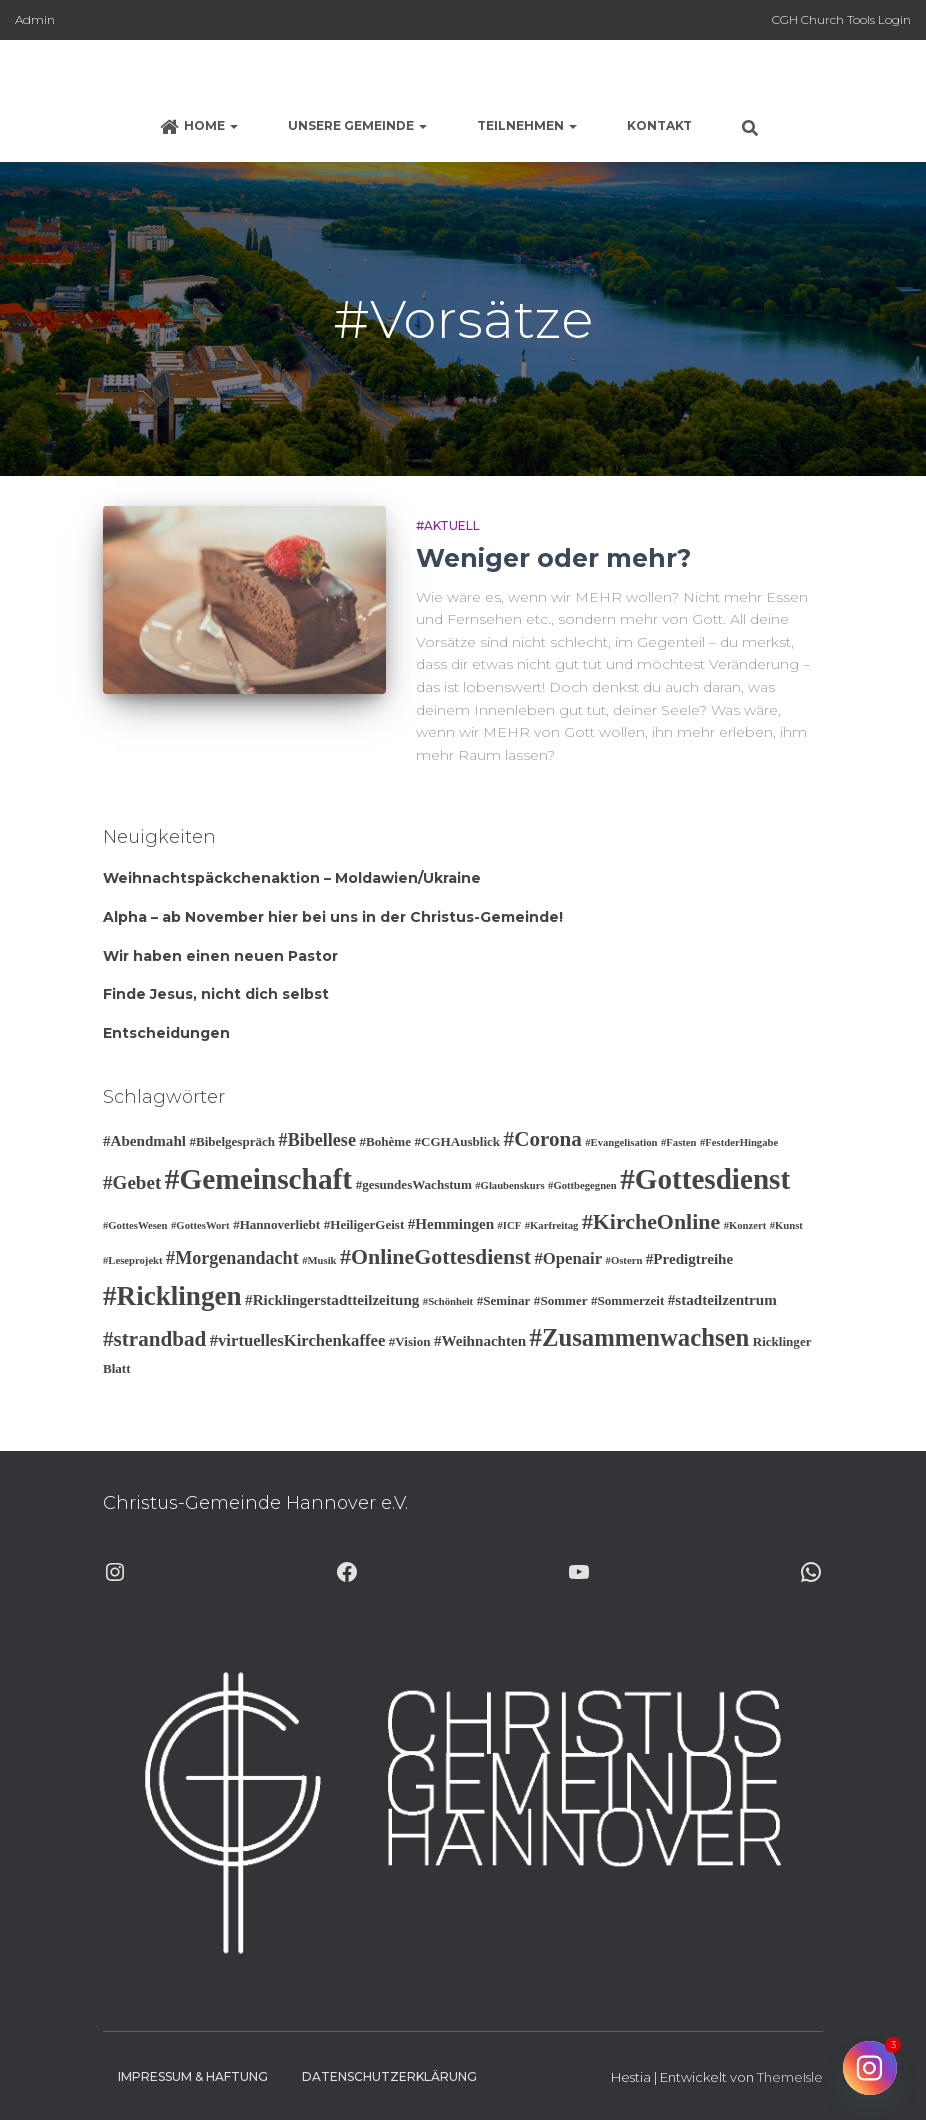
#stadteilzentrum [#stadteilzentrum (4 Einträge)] (722, 1300)
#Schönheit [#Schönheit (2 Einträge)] (448, 1301)
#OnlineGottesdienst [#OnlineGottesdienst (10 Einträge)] (435, 1256)
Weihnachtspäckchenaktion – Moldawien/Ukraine (292, 878)
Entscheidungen (166, 1033)
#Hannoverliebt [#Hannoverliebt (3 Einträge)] (276, 1224)
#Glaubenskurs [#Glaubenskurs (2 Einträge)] (509, 1185)
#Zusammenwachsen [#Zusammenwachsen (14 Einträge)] (640, 1337)
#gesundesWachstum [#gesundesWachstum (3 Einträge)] (414, 1184)
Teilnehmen (527, 125)
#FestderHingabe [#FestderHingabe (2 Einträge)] (739, 1142)
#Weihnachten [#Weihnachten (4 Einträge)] (480, 1341)
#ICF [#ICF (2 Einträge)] (510, 1225)
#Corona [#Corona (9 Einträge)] (543, 1139)
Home (199, 127)
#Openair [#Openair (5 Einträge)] (568, 1258)
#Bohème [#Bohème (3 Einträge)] (385, 1141)
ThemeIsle (790, 2077)
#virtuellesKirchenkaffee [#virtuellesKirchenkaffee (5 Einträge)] (298, 1340)
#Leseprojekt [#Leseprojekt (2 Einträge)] (133, 1260)
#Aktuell (448, 525)
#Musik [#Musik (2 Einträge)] (319, 1260)
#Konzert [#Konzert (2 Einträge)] (745, 1225)
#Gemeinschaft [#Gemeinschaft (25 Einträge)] (258, 1179)
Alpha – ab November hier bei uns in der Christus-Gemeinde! (333, 917)
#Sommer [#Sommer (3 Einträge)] (561, 1300)
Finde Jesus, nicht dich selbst (216, 994)
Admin (35, 19)
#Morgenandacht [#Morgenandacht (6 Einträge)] (232, 1258)
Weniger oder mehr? (553, 558)
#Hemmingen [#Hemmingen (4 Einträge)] (451, 1224)
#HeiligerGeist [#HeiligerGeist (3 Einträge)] (364, 1224)
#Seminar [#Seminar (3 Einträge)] (504, 1300)
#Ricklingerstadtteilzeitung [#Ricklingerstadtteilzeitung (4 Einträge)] (332, 1300)
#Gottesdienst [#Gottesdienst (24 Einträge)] (705, 1179)
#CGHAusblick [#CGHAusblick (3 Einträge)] (457, 1141)
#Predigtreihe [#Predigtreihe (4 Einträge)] (689, 1259)
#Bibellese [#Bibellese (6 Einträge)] (317, 1140)
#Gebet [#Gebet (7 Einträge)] (132, 1182)
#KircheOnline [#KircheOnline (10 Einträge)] (651, 1221)
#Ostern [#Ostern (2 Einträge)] (624, 1260)
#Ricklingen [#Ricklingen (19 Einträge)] (172, 1296)
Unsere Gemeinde (357, 125)
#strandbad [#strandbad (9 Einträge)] (154, 1339)
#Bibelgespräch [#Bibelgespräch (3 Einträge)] (232, 1141)
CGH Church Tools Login (841, 19)
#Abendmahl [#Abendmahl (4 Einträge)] (144, 1141)
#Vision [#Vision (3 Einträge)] (410, 1341)
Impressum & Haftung (193, 2076)
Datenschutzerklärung (389, 2076)
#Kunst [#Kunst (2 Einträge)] (786, 1225)
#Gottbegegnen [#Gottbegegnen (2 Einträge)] (582, 1185)
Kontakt (659, 125)
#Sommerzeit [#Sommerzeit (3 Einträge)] (627, 1300)
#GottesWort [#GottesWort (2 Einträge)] (200, 1225)
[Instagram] (870, 2068)
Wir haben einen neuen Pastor (220, 956)
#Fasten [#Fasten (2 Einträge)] (679, 1142)
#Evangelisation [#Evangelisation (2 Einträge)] (621, 1142)
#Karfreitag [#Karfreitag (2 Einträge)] (552, 1225)
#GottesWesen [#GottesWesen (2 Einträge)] (135, 1225)
